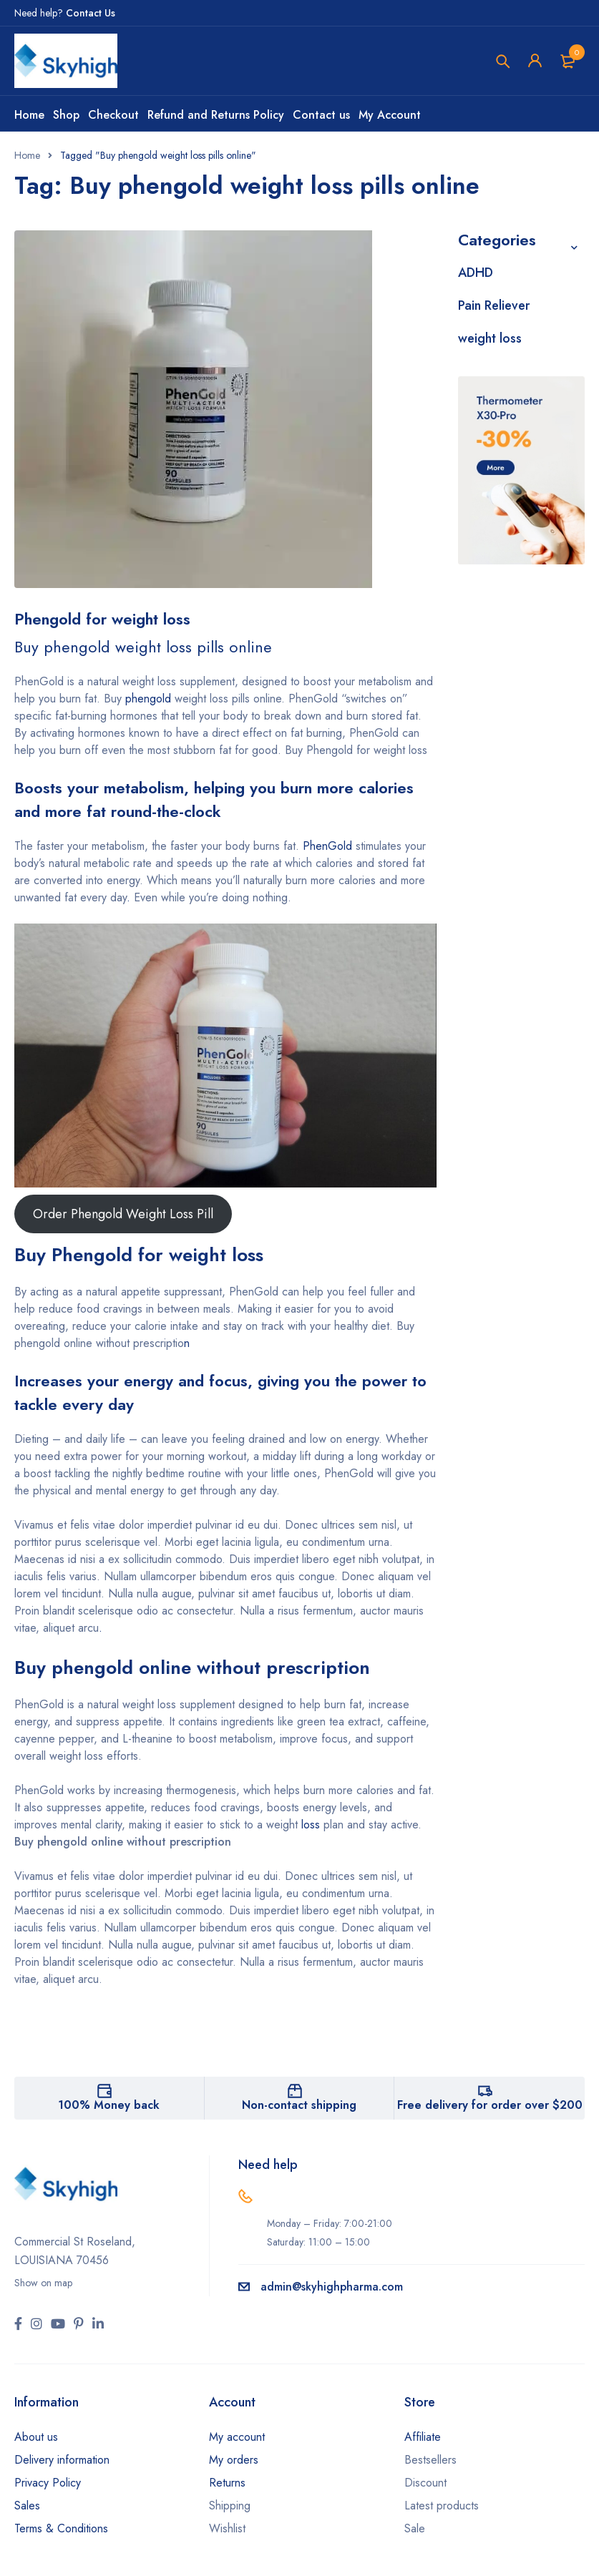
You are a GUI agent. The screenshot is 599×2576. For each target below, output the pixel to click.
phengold (148, 698)
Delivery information (61, 2460)
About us (36, 2437)
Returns (227, 2482)
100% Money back (109, 2105)
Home (27, 155)
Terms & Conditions (61, 2528)
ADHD (475, 272)
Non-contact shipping (299, 2105)
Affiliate (422, 2437)
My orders (233, 2460)
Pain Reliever (494, 305)
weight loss (490, 338)
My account (237, 2437)
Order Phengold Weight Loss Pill (123, 1214)
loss (310, 1824)
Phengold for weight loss (102, 618)
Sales (27, 2505)
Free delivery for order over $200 (490, 2105)
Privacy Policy (47, 2482)
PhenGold (327, 846)
